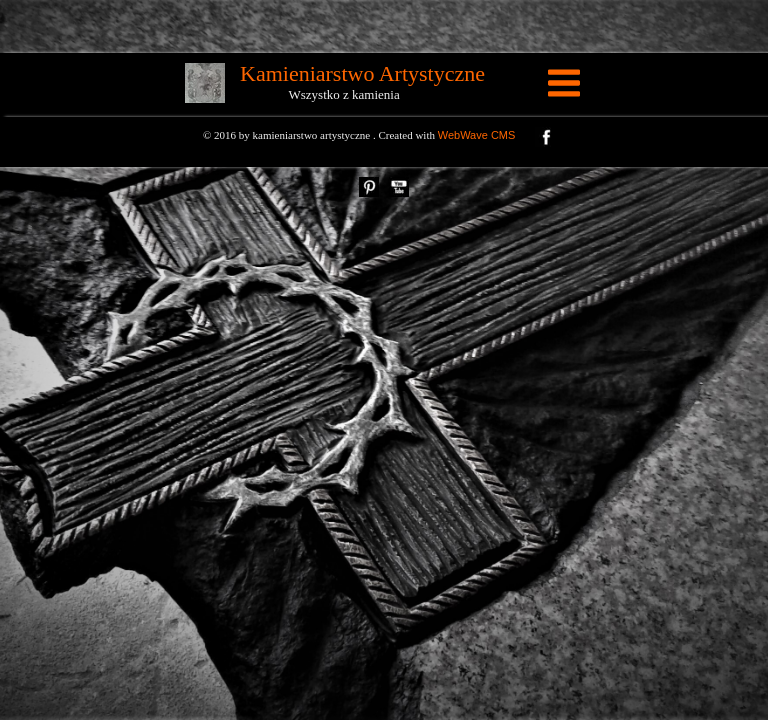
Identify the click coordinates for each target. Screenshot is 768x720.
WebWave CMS (477, 135)
